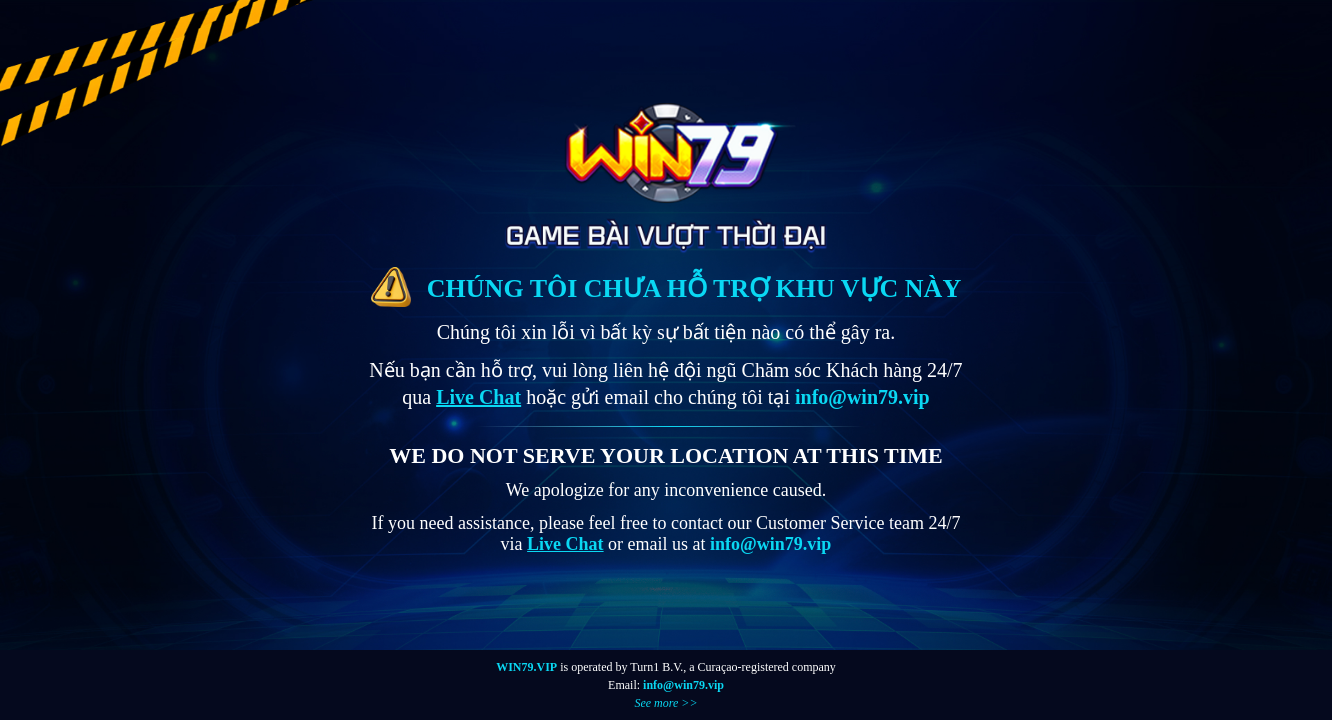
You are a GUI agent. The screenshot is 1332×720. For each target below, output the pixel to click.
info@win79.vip (683, 685)
